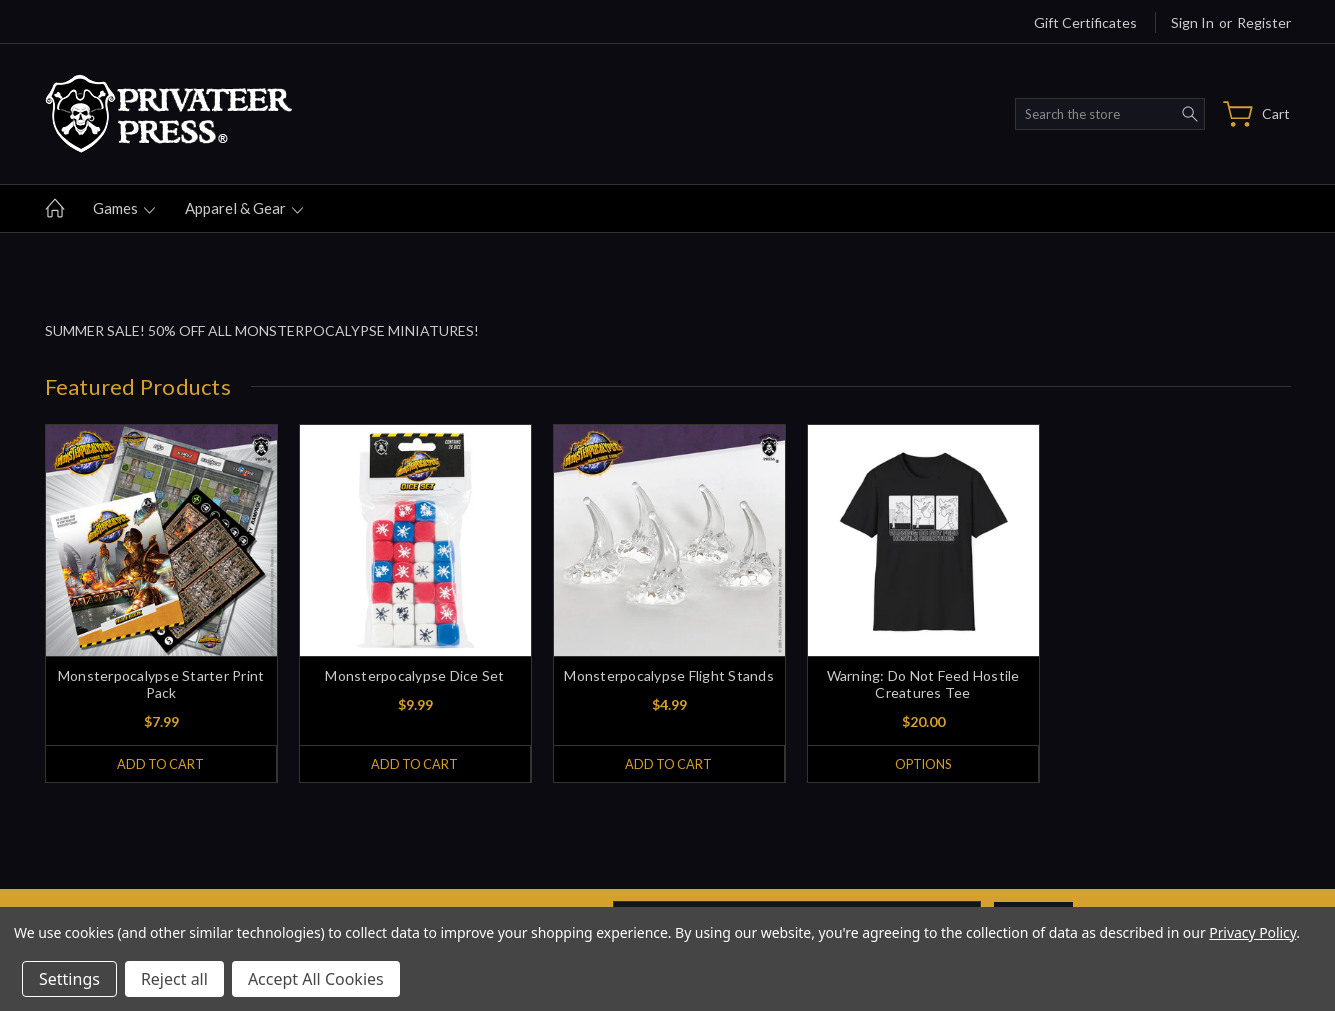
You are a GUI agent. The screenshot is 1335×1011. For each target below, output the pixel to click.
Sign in (1192, 22)
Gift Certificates (1085, 22)
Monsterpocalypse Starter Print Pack (161, 684)
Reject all (174, 979)
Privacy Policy (1252, 932)
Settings (69, 979)
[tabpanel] (161, 603)
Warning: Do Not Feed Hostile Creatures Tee (923, 684)
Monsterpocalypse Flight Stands (669, 675)
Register (1264, 22)
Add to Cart (160, 764)
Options (922, 764)
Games (124, 208)
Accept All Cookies (316, 979)
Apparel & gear (244, 208)
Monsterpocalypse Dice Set (414, 675)
